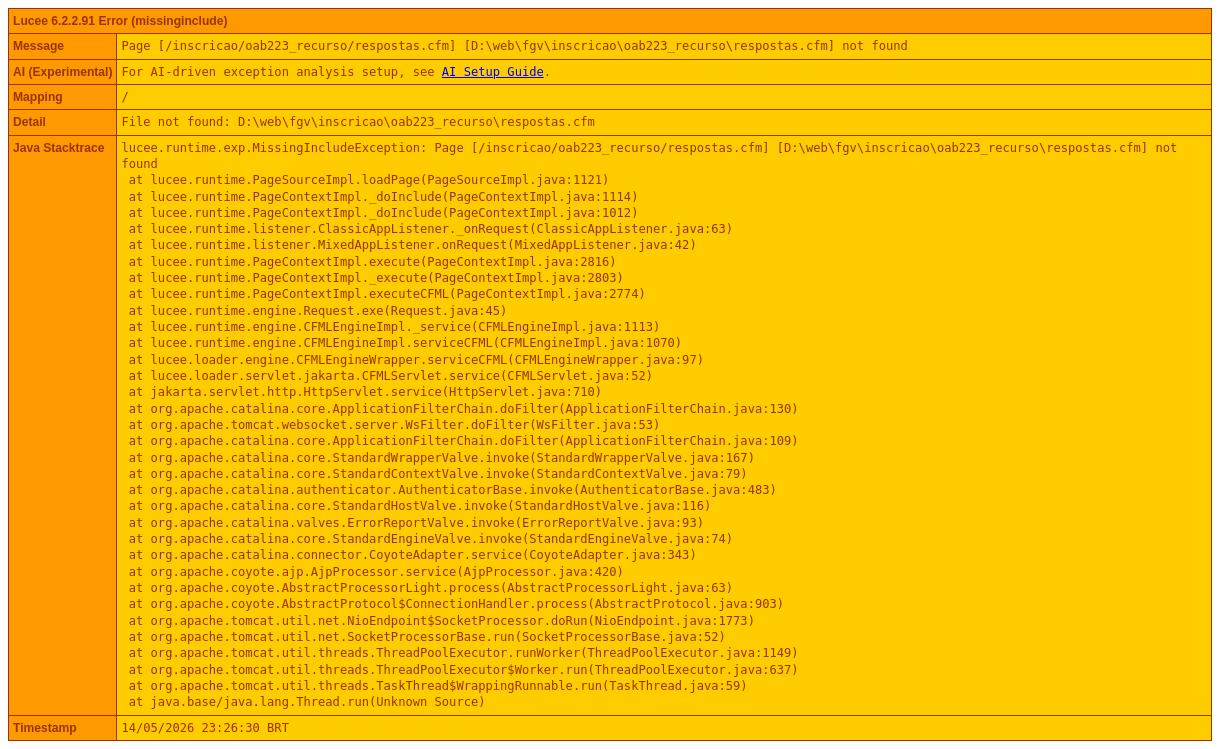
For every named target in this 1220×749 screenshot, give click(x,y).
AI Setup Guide (493, 72)
